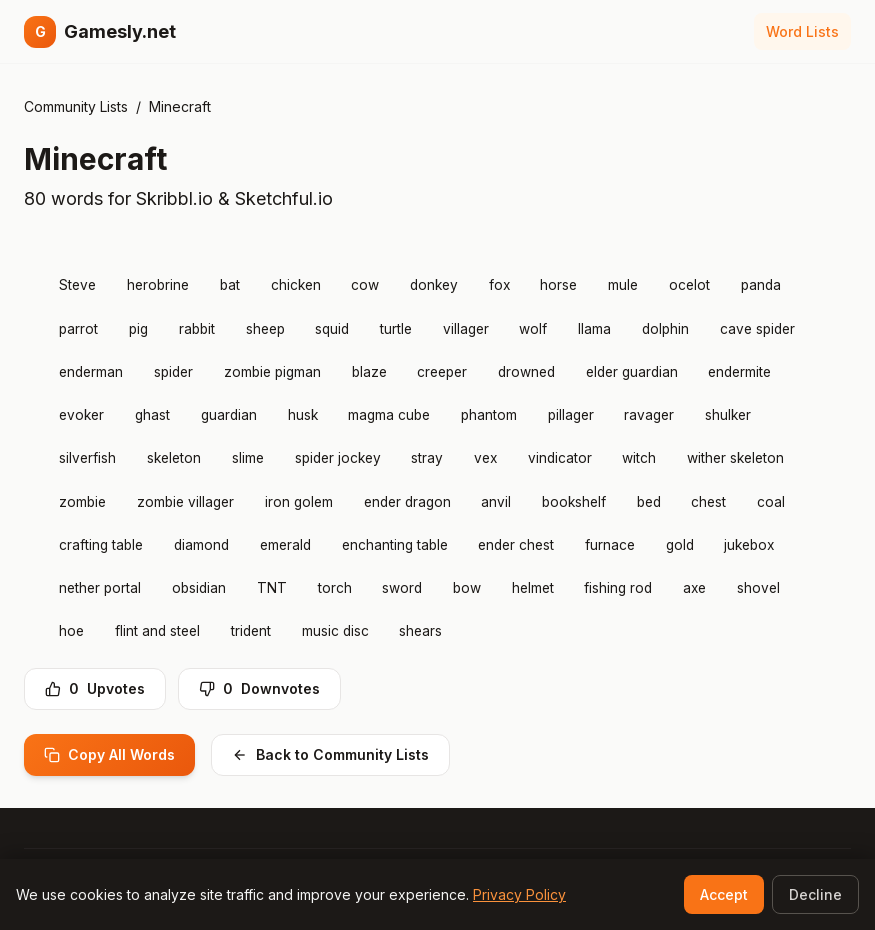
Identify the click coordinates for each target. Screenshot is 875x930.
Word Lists (802, 31)
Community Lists (76, 106)
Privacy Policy (519, 894)
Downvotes (259, 688)
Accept (724, 894)
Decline (815, 894)
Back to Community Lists (330, 754)
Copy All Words (109, 754)
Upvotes (95, 688)
